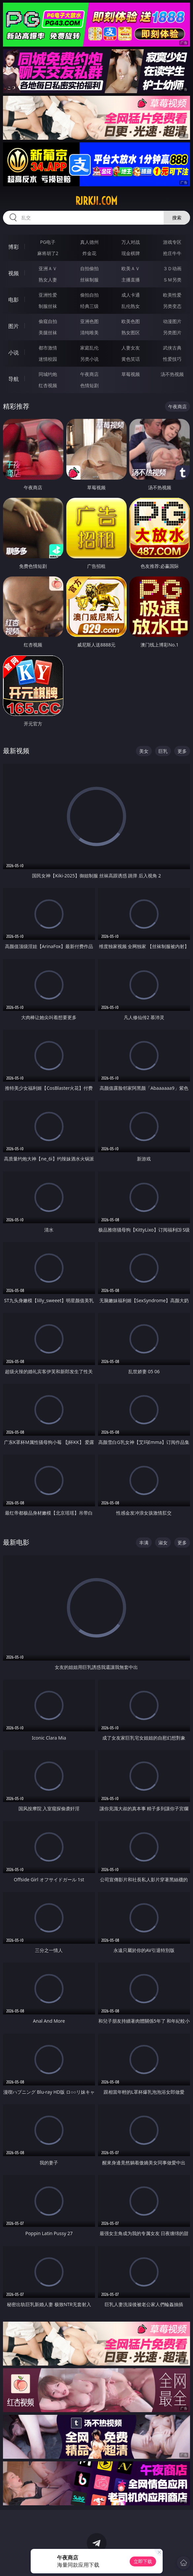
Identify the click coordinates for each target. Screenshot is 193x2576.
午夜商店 (89, 374)
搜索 (176, 217)
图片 (13, 326)
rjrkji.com (96, 200)
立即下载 (143, 2561)
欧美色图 (130, 321)
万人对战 (130, 242)
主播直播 (130, 279)
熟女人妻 (48, 279)
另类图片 (172, 332)
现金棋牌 (130, 253)
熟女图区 (130, 332)
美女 (143, 751)
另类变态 (172, 306)
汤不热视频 (172, 374)
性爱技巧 (172, 359)
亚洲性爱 (48, 295)
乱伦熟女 (130, 306)
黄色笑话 (130, 359)
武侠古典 (172, 348)
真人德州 (89, 242)
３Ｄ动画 (172, 268)
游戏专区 (172, 242)
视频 (13, 273)
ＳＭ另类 (172, 279)
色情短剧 (89, 385)
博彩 (13, 246)
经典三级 (89, 306)
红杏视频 (48, 385)
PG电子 (47, 242)
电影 (13, 299)
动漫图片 (172, 321)
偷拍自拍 (89, 295)
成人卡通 (130, 295)
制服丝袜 (48, 306)
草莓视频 (130, 374)
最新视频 (16, 750)
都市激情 (48, 348)
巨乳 (163, 751)
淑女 (163, 1542)
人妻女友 (130, 348)
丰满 (143, 1542)
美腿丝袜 (48, 332)
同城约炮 (48, 374)
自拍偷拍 (89, 268)
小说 (13, 352)
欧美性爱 (172, 295)
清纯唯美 (89, 332)
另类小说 (89, 359)
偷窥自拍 (48, 321)
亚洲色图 (89, 321)
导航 (13, 379)
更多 (182, 751)
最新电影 (16, 1542)
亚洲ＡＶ (48, 268)
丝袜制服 (89, 279)
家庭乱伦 (89, 348)
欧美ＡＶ (130, 268)
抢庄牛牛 (172, 253)
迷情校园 (48, 359)
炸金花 (89, 253)
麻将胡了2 (47, 253)
